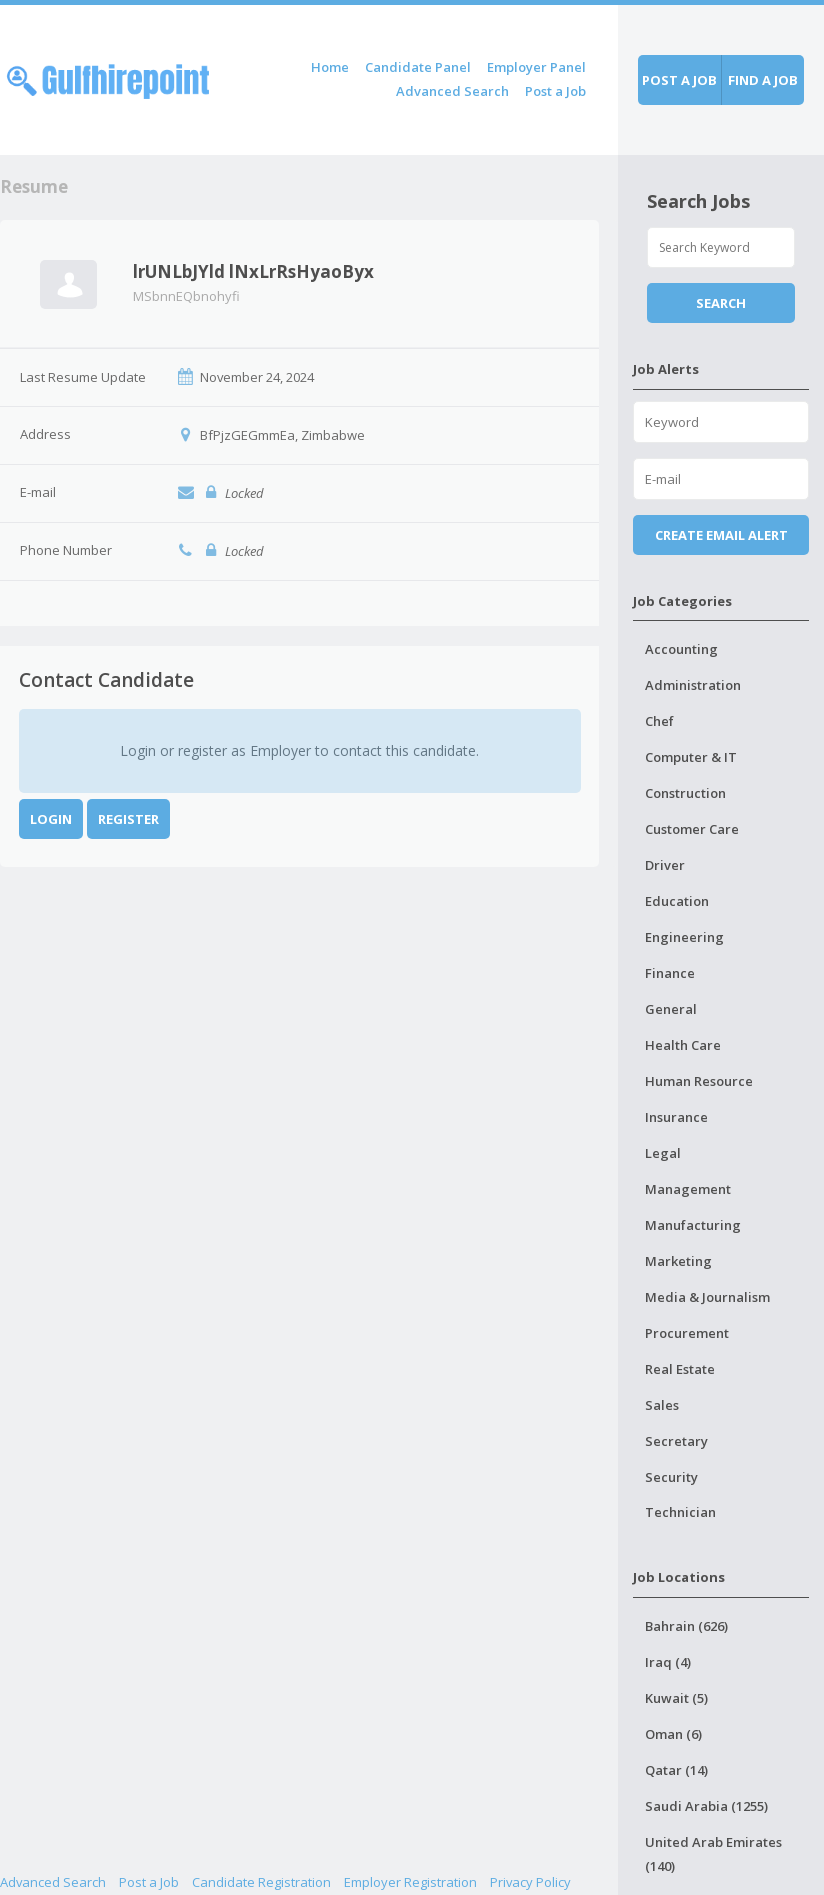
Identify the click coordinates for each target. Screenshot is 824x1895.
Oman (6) (673, 1734)
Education (677, 901)
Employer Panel (536, 67)
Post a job (679, 80)
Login (51, 819)
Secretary (676, 1441)
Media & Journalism (707, 1297)
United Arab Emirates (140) (713, 1854)
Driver (665, 865)
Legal (663, 1153)
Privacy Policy (530, 1882)
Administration (693, 685)
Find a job (763, 80)
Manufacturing (693, 1225)
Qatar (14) (676, 1770)
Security (671, 1477)
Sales (662, 1405)
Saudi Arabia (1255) (706, 1806)
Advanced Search (452, 91)
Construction (685, 793)
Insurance (676, 1117)
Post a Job (555, 91)
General (671, 1009)
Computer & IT (691, 757)
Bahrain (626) (686, 1626)
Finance (670, 973)
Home (330, 67)
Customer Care (692, 829)
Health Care (683, 1045)
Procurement (687, 1333)
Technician (680, 1512)
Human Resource (699, 1081)
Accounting (681, 649)
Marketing (678, 1261)
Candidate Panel (418, 67)
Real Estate (680, 1369)
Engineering (684, 937)
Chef (659, 721)
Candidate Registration (261, 1882)
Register (128, 819)
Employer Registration (410, 1882)
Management (688, 1189)
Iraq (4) (668, 1662)
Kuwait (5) (676, 1698)
